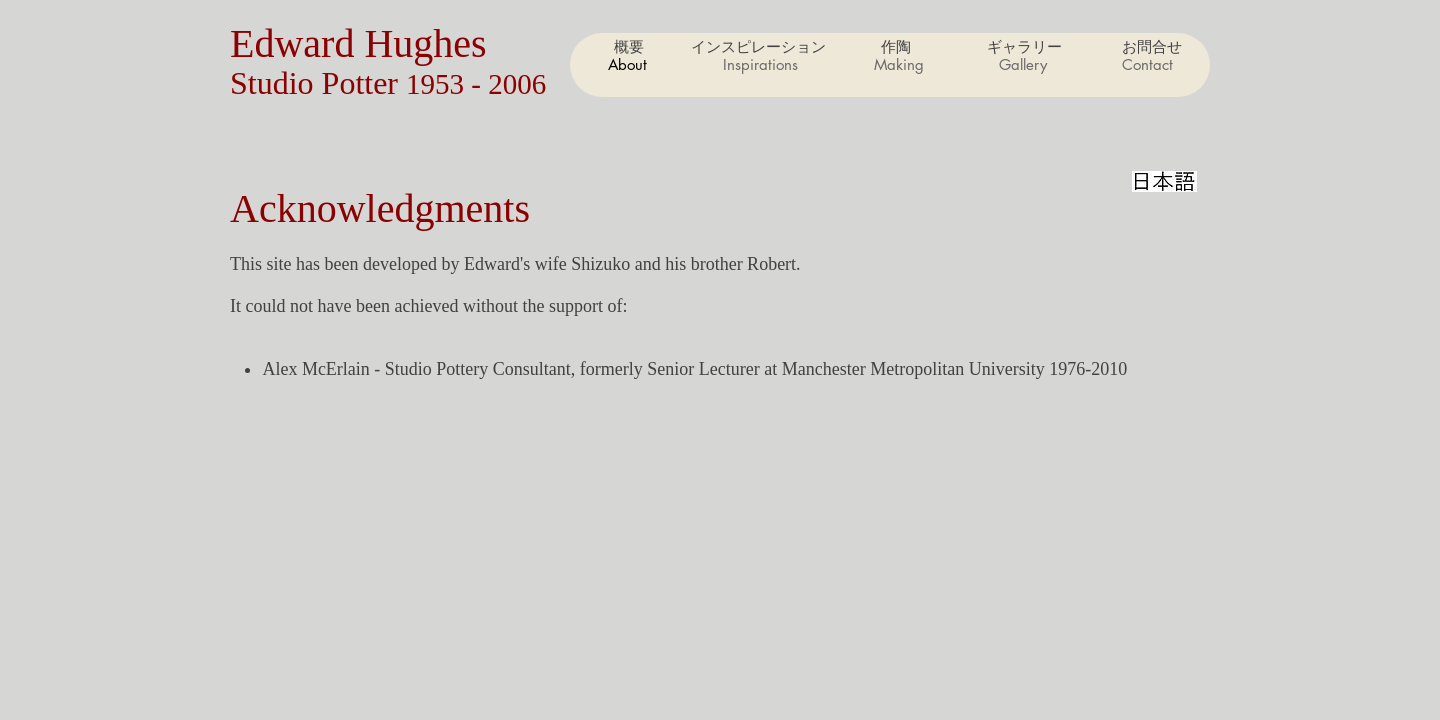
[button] (898, 65)
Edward (297, 43)
